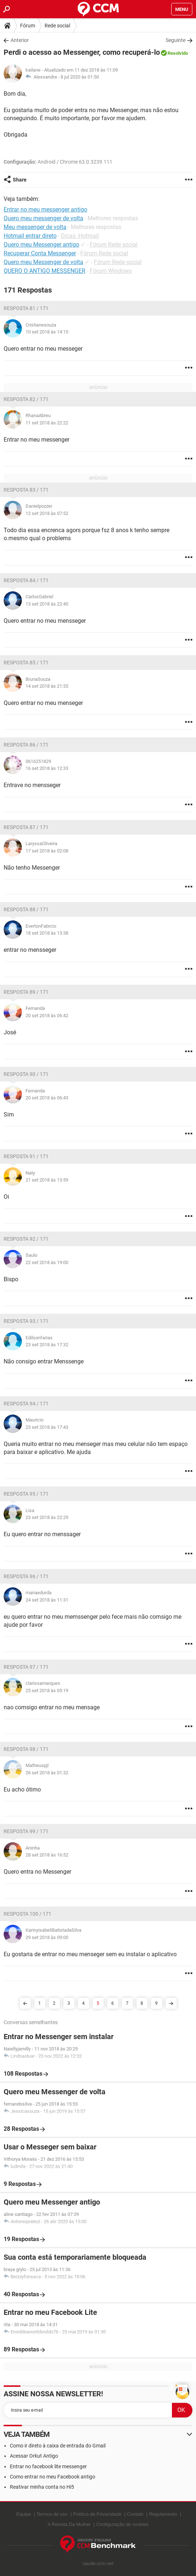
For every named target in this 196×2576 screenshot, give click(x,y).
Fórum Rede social (114, 244)
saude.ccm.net (98, 2563)
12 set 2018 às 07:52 (47, 513)
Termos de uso (52, 2514)
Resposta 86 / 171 (26, 745)
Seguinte (175, 40)
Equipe (23, 2514)
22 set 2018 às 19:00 (47, 1262)
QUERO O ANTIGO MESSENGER (44, 270)
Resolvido (178, 53)
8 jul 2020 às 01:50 (80, 77)
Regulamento (163, 2514)
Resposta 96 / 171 (26, 1576)
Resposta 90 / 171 (26, 1074)
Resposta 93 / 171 (26, 1321)
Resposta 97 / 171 (26, 1667)
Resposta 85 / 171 (26, 662)
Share (20, 180)
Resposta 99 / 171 (26, 1831)
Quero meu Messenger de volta (43, 262)
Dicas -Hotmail (80, 235)
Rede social (57, 25)
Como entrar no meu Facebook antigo (52, 2477)
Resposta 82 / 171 (26, 399)
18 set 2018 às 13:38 (47, 933)
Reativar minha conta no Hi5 (42, 2487)
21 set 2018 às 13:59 (47, 1180)
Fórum (27, 25)
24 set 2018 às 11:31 (47, 1600)
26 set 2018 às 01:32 (47, 1772)
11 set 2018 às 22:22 (47, 422)
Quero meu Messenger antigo (41, 244)
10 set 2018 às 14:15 (47, 332)
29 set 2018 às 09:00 (47, 1937)
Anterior (20, 40)
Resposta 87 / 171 (26, 827)
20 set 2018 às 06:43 (47, 1097)
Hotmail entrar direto (30, 235)
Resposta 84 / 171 (26, 580)
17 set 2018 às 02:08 (47, 851)
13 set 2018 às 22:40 (47, 604)
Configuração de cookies (122, 2524)
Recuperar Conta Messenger (40, 253)
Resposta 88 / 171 (26, 909)
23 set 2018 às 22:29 (47, 1517)
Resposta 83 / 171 (26, 490)
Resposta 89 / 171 (26, 992)
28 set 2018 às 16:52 (47, 1855)
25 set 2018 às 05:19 (47, 1690)
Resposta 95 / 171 (26, 1494)
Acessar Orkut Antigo (34, 2456)
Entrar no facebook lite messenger (48, 2466)
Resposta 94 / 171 (26, 1404)
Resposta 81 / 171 (26, 308)
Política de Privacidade (97, 2514)
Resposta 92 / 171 (26, 1239)
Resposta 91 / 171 (26, 1156)
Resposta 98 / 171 (26, 1749)
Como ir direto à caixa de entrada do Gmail (57, 2446)
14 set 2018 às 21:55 (47, 686)
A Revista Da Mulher (69, 2524)
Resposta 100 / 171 (27, 1914)
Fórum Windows (111, 270)
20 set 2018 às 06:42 (47, 1015)
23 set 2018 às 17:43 (47, 1427)
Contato (135, 2514)
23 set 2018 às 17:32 (47, 1344)
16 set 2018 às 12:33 (47, 768)
